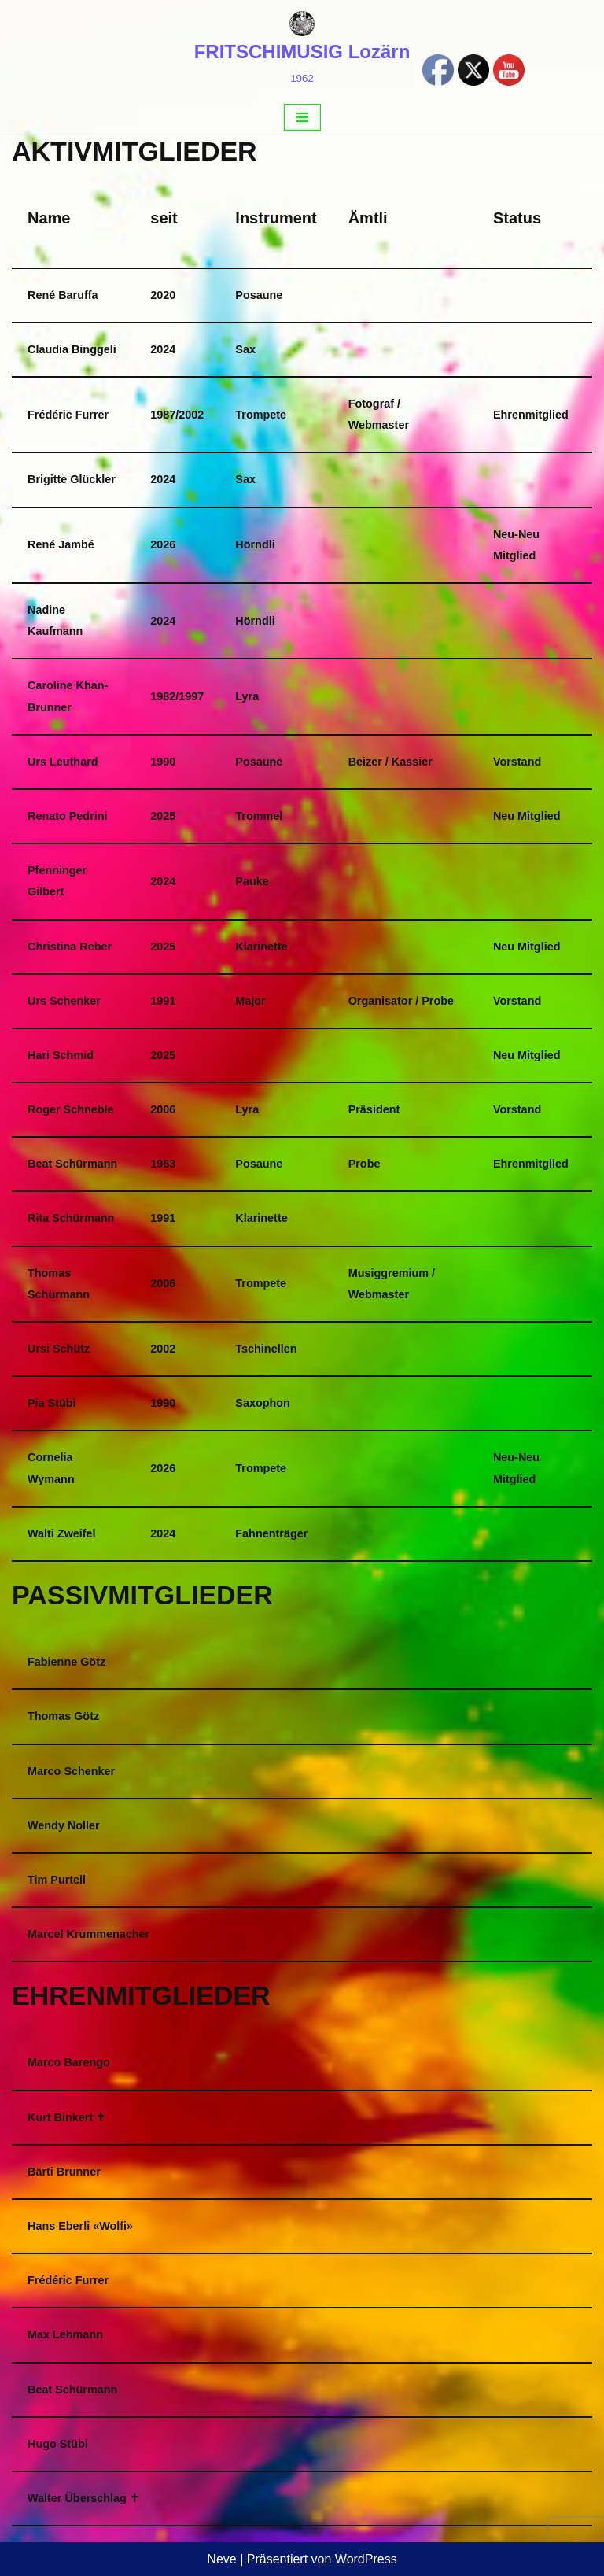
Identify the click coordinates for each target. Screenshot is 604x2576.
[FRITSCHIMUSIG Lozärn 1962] (302, 50)
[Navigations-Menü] (302, 117)
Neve (221, 2559)
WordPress (366, 2559)
